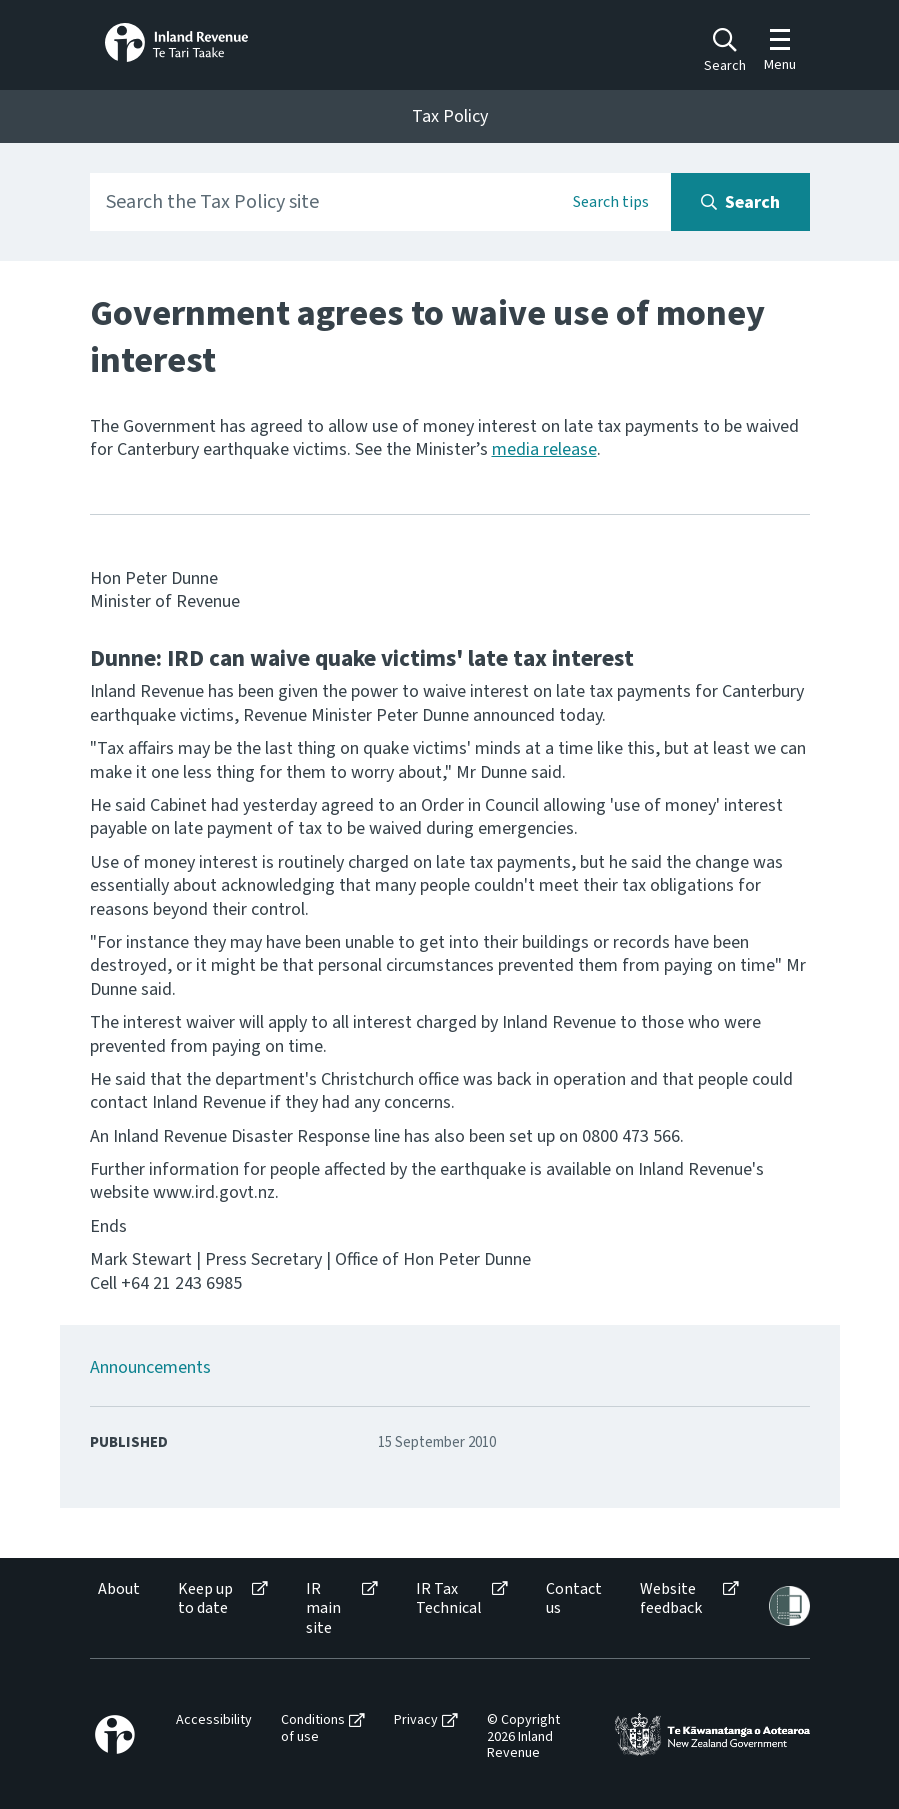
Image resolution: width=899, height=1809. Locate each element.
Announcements (150, 1367)
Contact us (574, 1599)
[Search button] (740, 202)
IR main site (323, 1609)
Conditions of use (313, 1729)
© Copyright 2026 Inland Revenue (523, 1737)
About (119, 1589)
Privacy (416, 1720)
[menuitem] (117, 1609)
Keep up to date (205, 1599)
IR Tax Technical (449, 1599)
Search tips (611, 202)
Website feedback (671, 1599)
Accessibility (214, 1720)
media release (544, 449)
